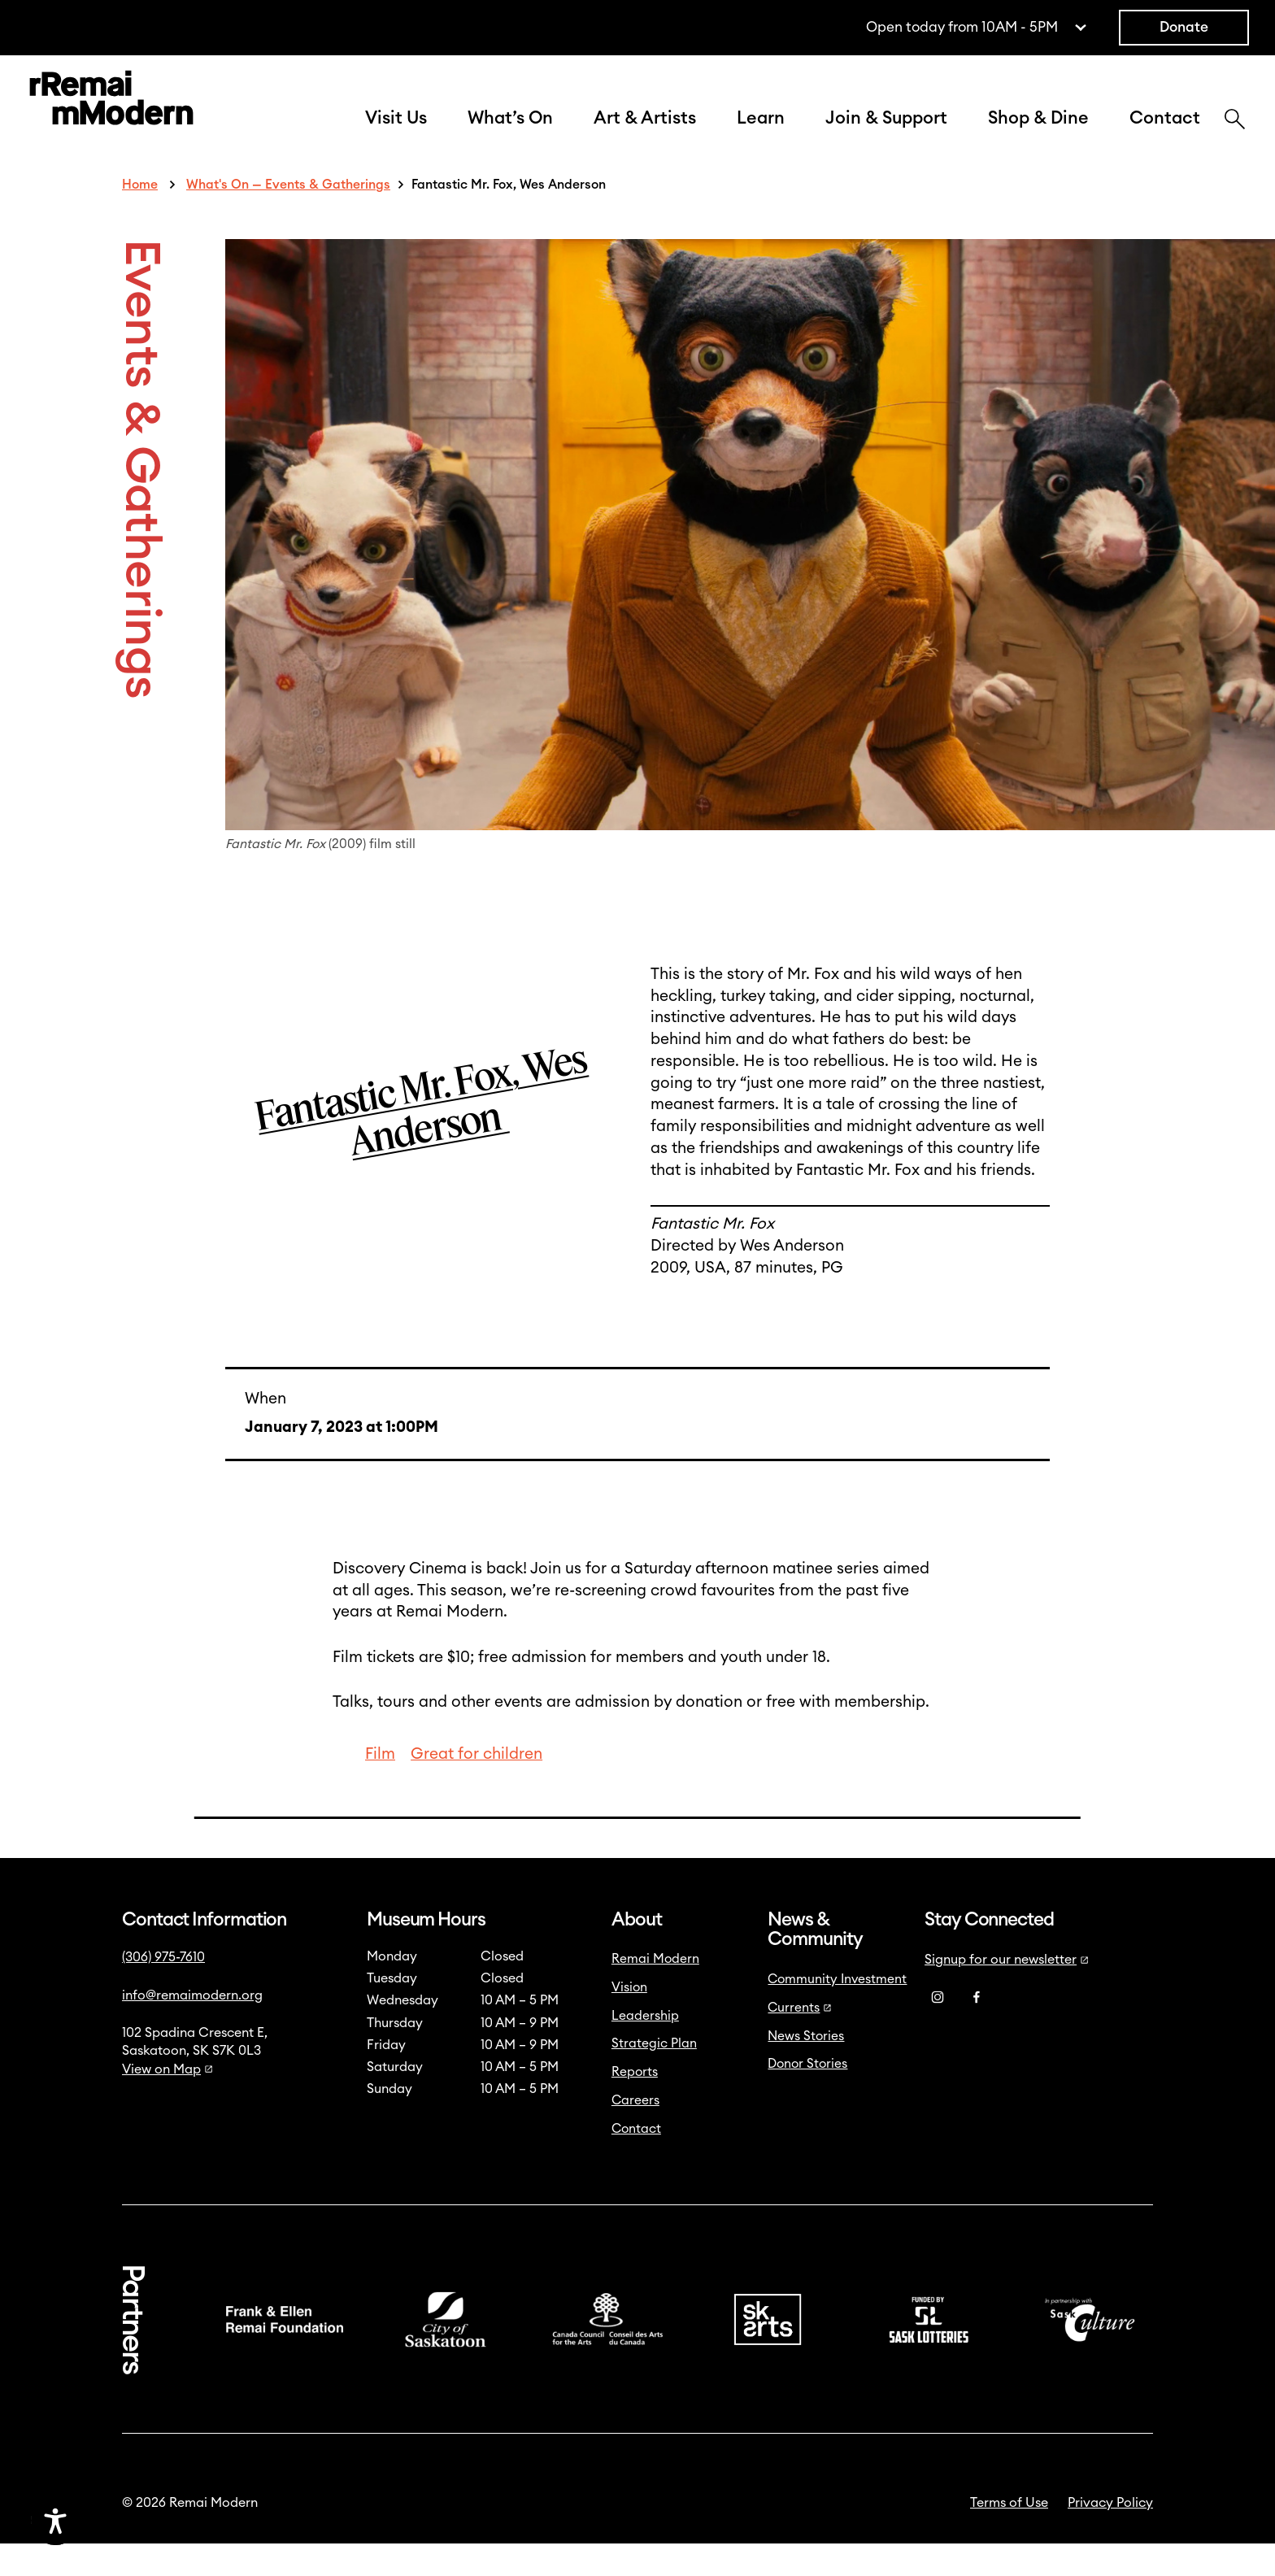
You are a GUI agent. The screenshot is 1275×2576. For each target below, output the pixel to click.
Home (140, 217)
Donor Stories (807, 2096)
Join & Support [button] (886, 134)
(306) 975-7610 (163, 1989)
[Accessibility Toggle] (134, 2520)
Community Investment (837, 2011)
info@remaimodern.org (192, 2027)
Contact (1164, 134)
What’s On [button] (510, 134)
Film (380, 1787)
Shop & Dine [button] (1038, 134)
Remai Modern (655, 1991)
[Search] (1235, 137)
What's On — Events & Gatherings (288, 217)
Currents (800, 2040)
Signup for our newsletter (1007, 1992)
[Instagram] (938, 2030)
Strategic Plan (654, 2075)
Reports (634, 2104)
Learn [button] (761, 134)
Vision (629, 2019)
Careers (635, 2132)
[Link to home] (111, 117)
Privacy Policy (1110, 2535)
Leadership (645, 2048)
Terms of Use (1009, 2535)
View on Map (167, 2101)
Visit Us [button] (396, 134)
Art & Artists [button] (645, 134)
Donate (1184, 27)
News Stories (806, 2068)
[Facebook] (977, 2030)
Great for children (476, 1787)
